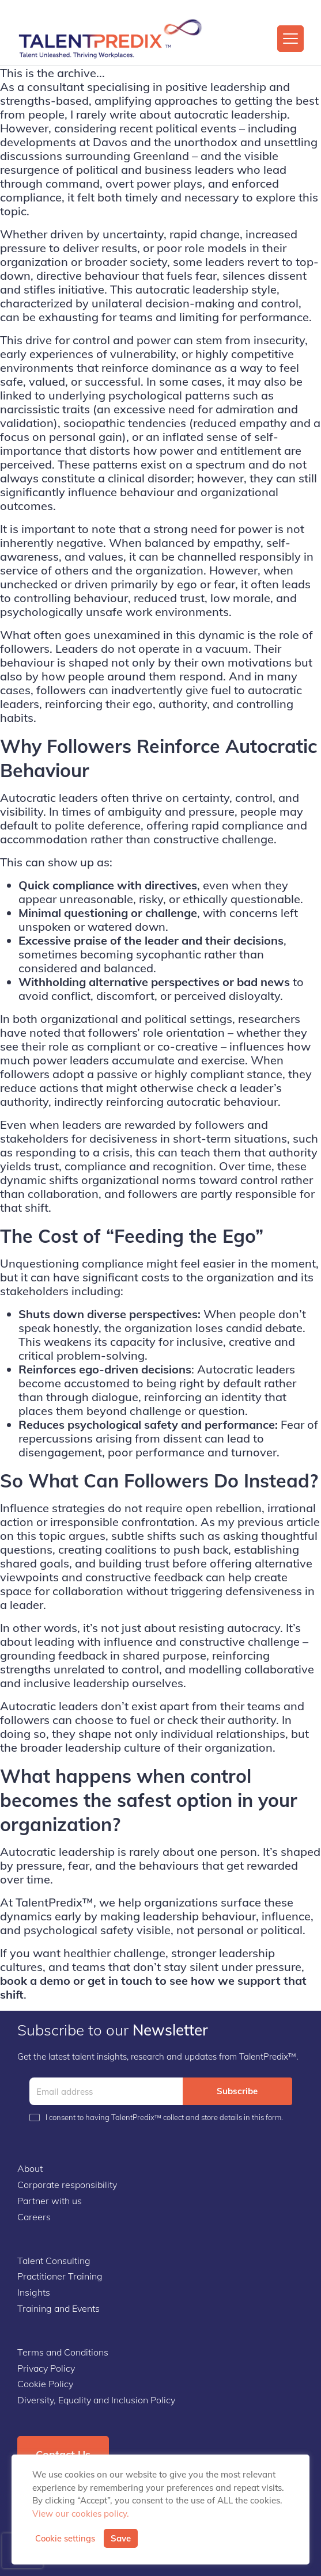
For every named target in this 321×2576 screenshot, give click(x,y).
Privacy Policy (46, 2368)
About (30, 2168)
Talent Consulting (53, 2260)
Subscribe (237, 2091)
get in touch (118, 1980)
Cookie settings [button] (65, 2538)
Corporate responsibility (67, 2184)
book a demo (35, 1980)
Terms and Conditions (62, 2352)
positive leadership (215, 86)
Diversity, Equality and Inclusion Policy (96, 2400)
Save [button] (121, 2538)
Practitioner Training (60, 2276)
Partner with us (49, 2200)
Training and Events (58, 2308)
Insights (33, 2292)
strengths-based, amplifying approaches (109, 100)
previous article (278, 1522)
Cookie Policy (45, 2383)
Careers (34, 2217)
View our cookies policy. (80, 2513)
